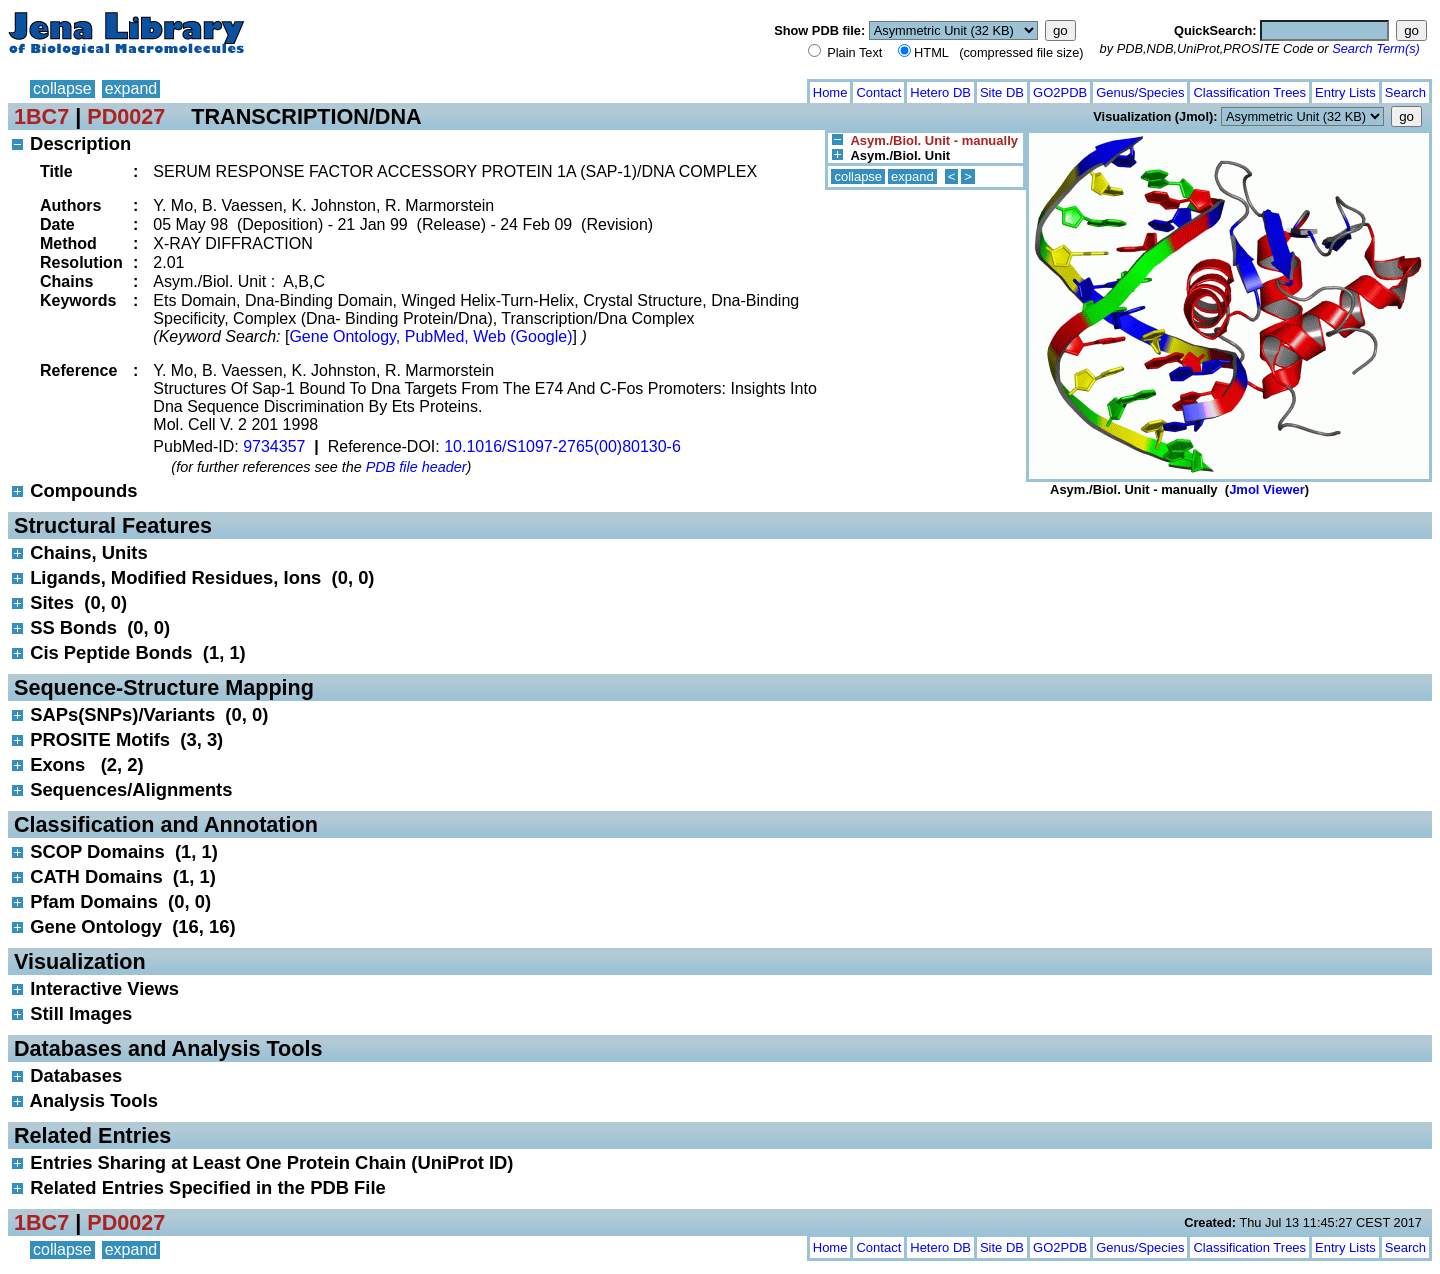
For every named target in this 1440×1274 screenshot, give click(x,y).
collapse (62, 88)
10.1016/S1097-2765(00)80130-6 (562, 446)
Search (1405, 92)
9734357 (274, 446)
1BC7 (41, 116)
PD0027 (126, 116)
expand (131, 88)
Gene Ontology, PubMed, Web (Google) (430, 336)
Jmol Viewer (1267, 489)
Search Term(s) (1376, 48)
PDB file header (416, 467)
